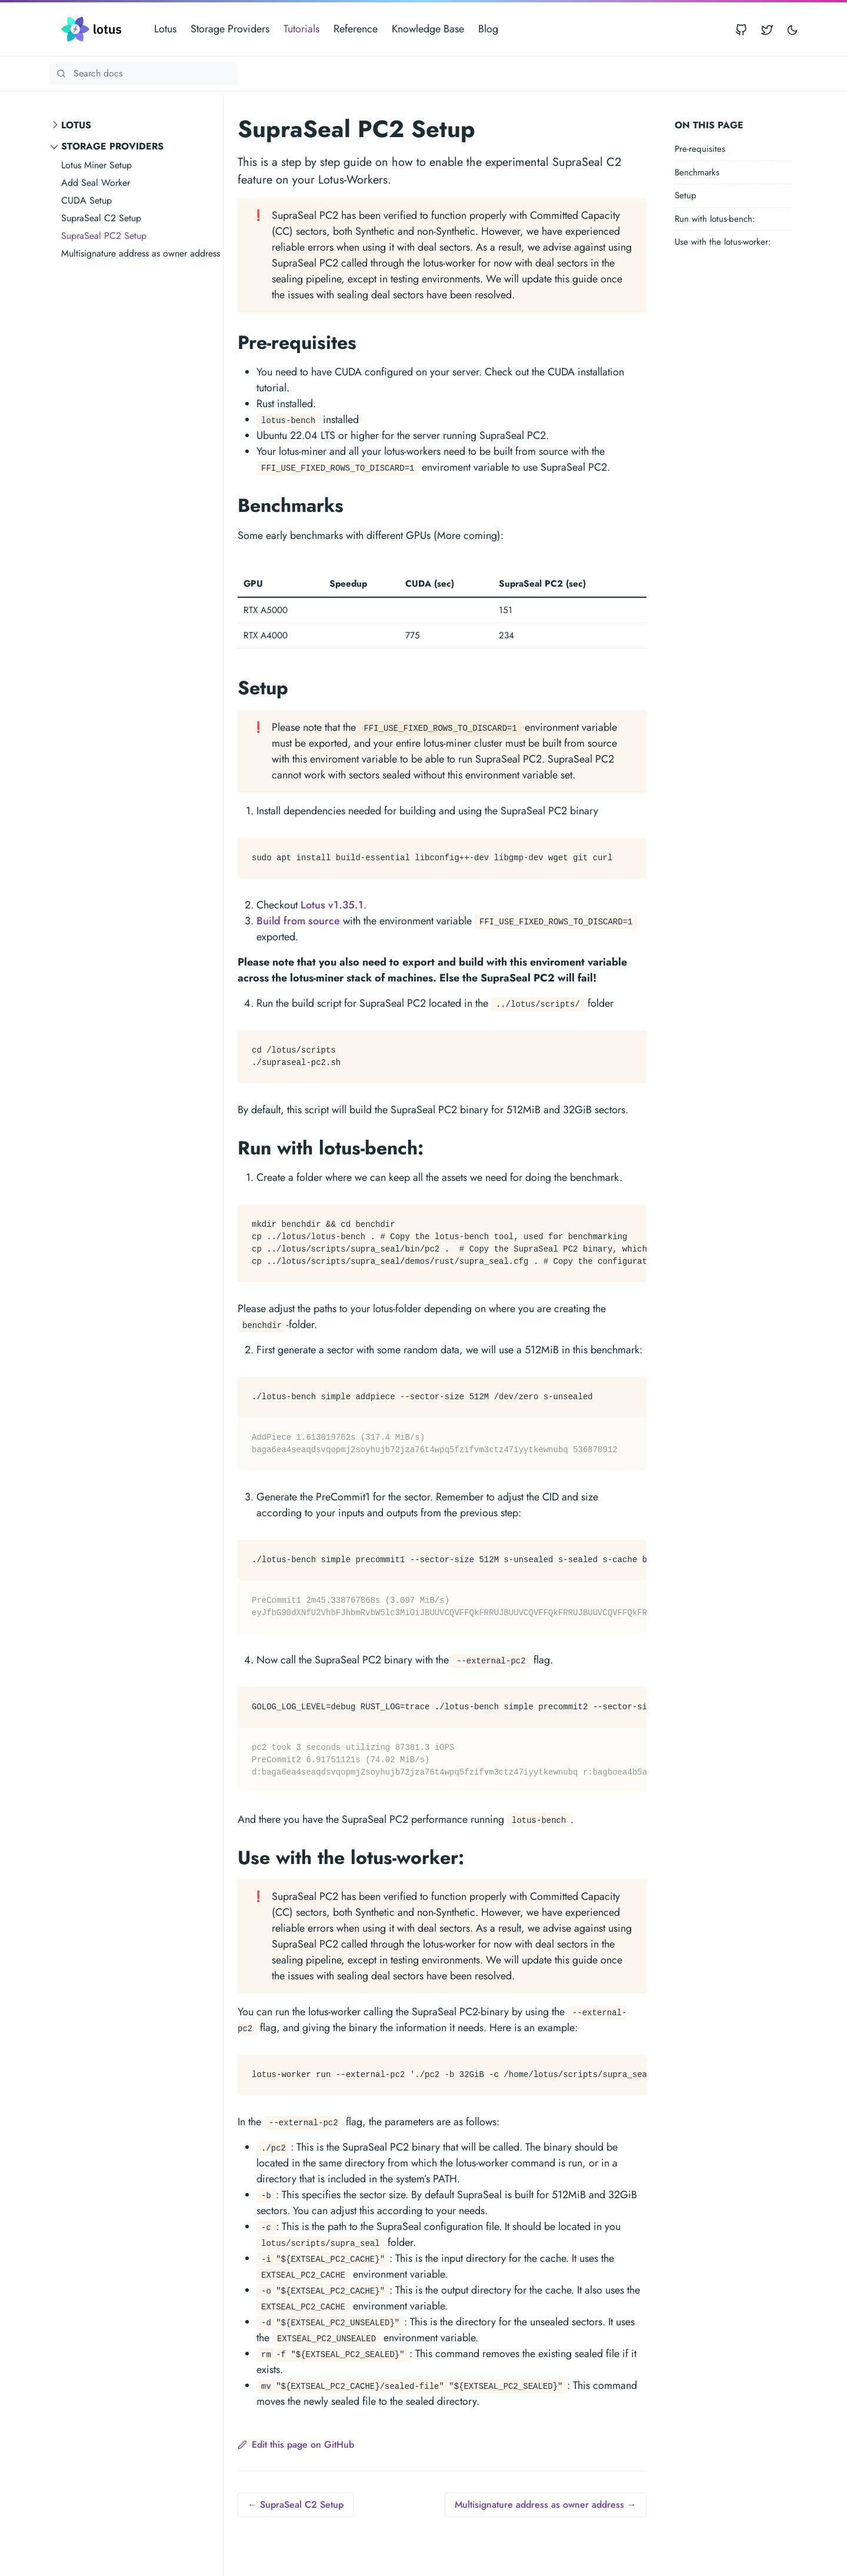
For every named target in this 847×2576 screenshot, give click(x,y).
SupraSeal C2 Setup (101, 218)
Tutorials (301, 28)
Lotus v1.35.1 (332, 905)
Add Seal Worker (95, 182)
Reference (356, 28)
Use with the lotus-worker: (723, 241)
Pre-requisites (700, 148)
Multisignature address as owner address (140, 253)
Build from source (298, 920)
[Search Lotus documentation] (143, 73)
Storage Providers (230, 28)
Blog (488, 28)
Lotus (165, 28)
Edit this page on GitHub (296, 2444)
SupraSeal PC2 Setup (103, 235)
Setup (685, 195)
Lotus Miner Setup (96, 165)
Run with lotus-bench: (715, 218)
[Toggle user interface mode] (792, 29)
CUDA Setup (86, 200)
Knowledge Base (428, 28)
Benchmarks (697, 172)
